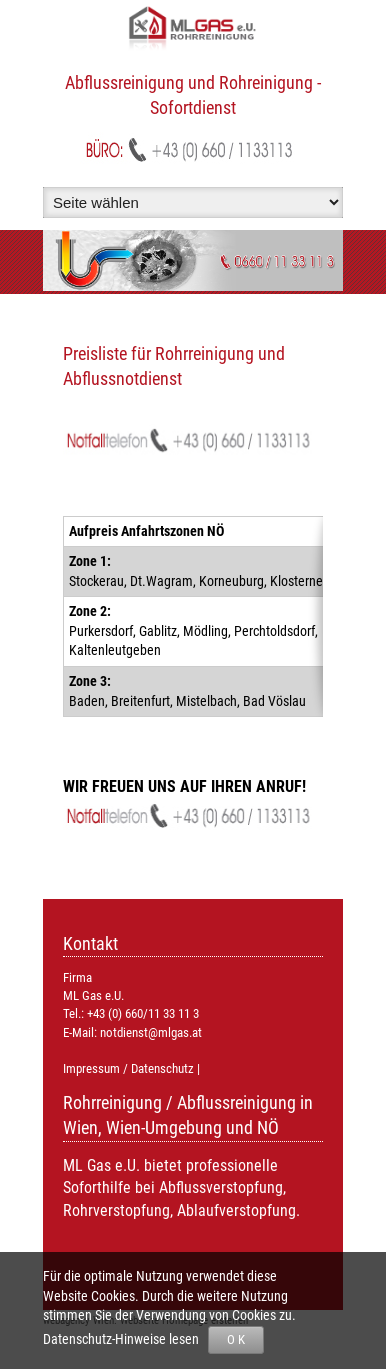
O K (236, 1339)
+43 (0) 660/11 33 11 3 (143, 1013)
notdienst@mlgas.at (151, 1032)
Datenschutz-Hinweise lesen (124, 1339)
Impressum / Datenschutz (128, 1068)
